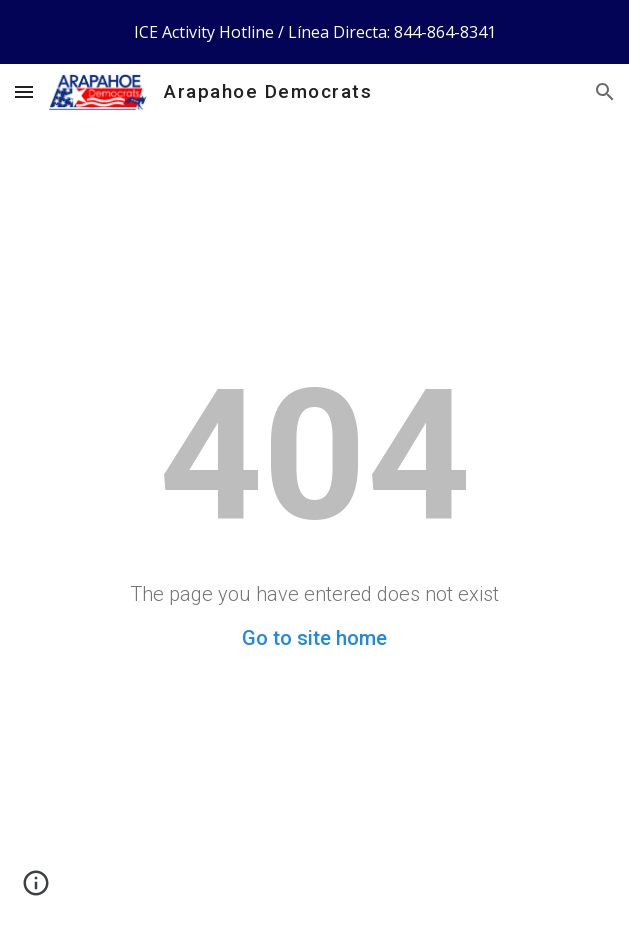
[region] (314, 32)
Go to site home (314, 638)
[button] (24, 91)
